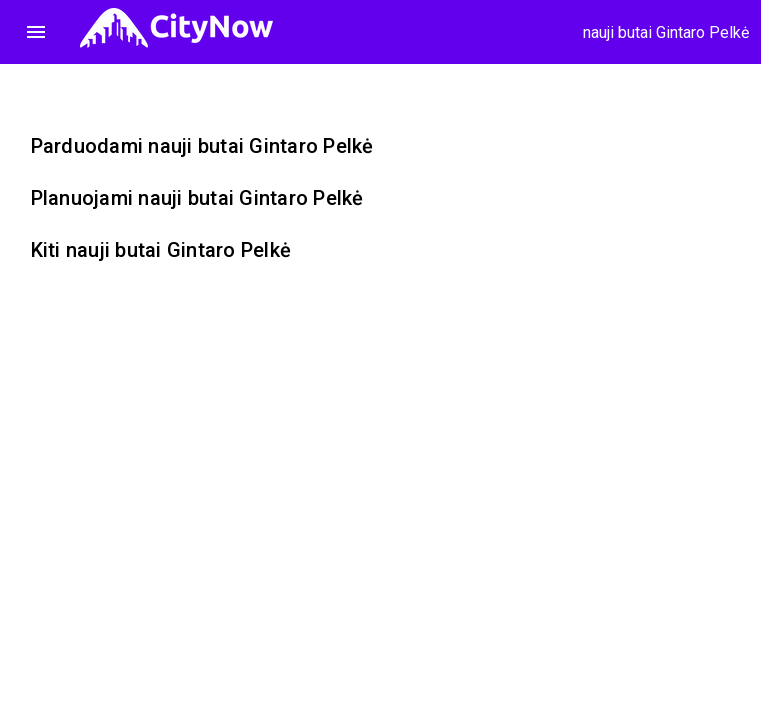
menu (36, 32)
